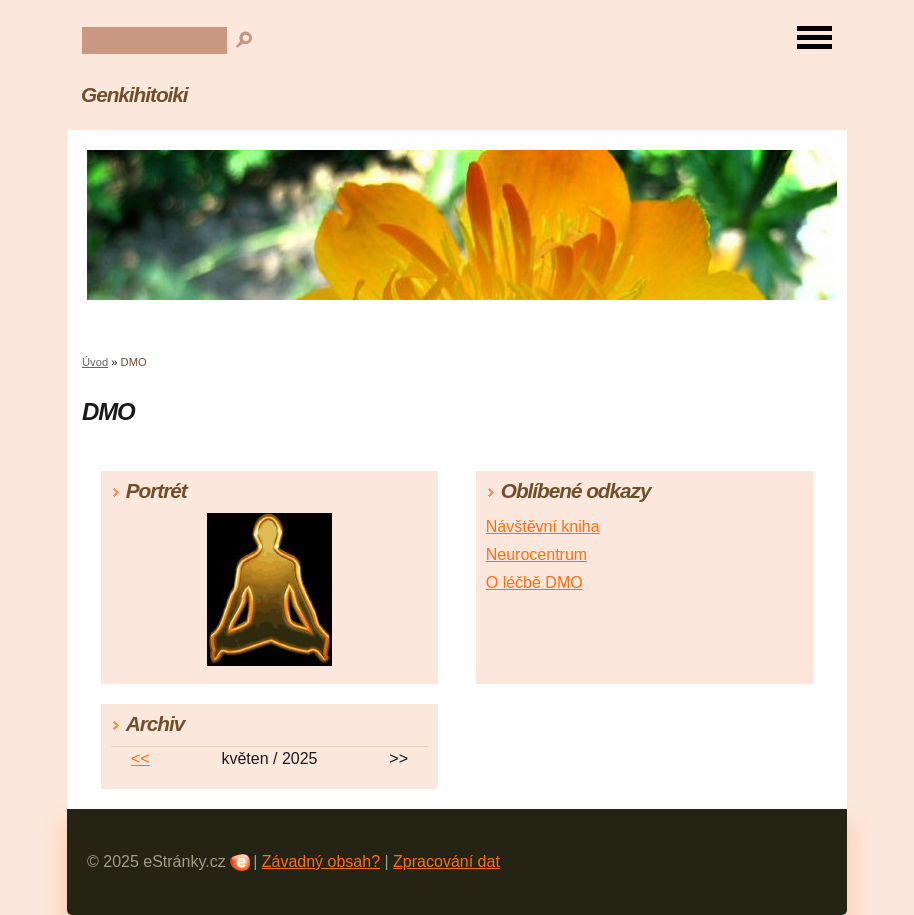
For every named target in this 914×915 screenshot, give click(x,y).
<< (140, 758)
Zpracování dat (446, 861)
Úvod (95, 362)
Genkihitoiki (134, 94)
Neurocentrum (536, 554)
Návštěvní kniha (543, 526)
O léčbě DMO (534, 582)
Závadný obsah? (321, 861)
